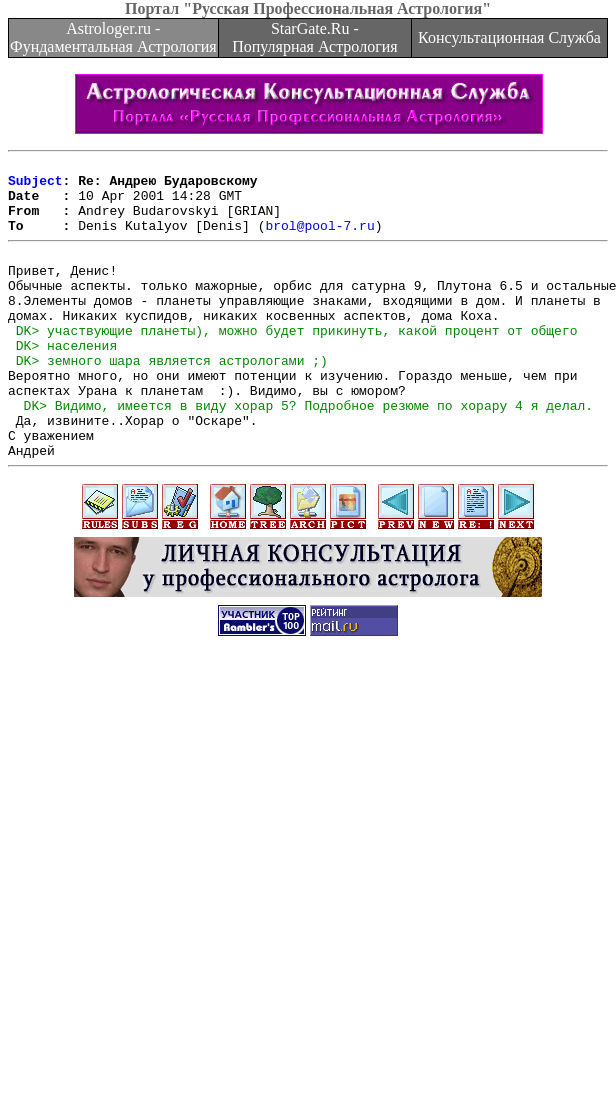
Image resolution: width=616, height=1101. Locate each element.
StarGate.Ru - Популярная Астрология (314, 37)
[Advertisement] (304, 894)
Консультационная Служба (509, 37)
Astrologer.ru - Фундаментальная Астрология (113, 37)
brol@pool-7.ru (319, 240)
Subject (35, 186)
